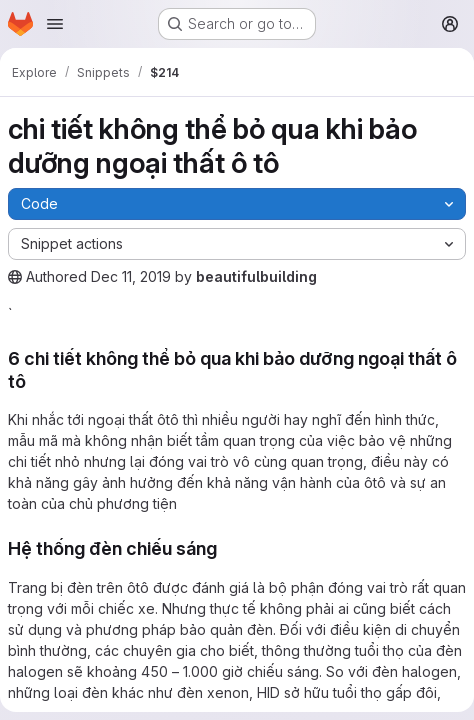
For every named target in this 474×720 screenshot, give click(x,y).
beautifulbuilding (256, 276)
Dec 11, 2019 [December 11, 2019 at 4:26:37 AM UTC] (131, 276)
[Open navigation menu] (55, 24)
